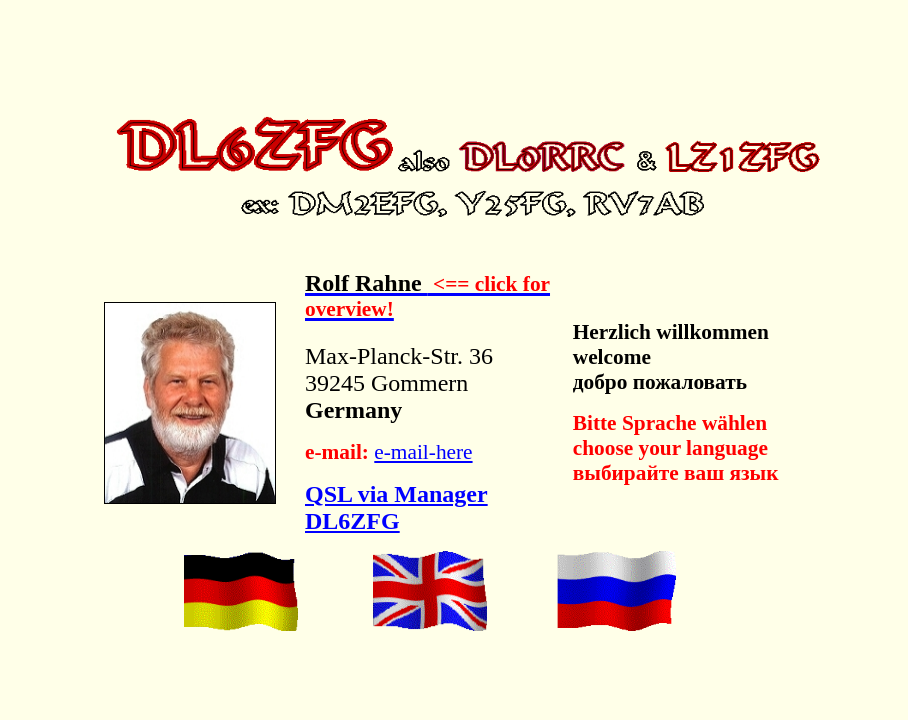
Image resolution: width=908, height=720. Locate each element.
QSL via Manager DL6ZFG (396, 507)
